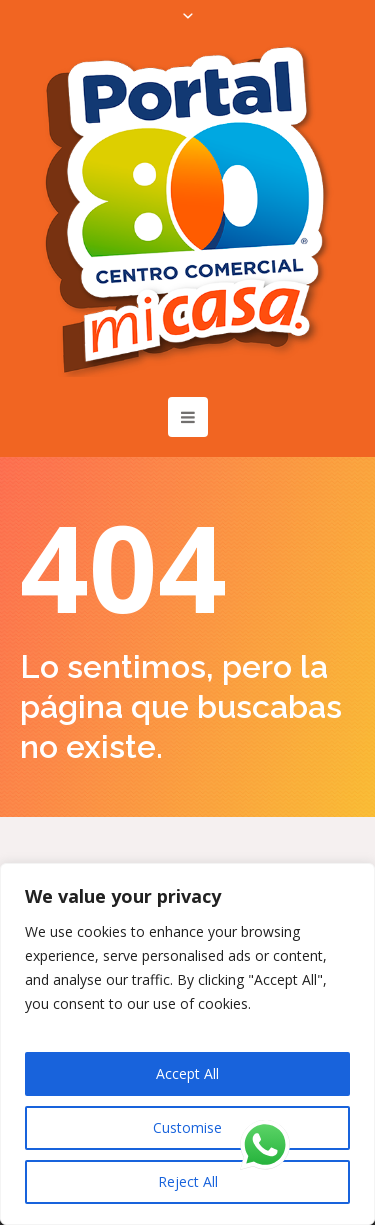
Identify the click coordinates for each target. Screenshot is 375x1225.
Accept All (187, 1073)
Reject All (188, 1181)
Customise (187, 1127)
